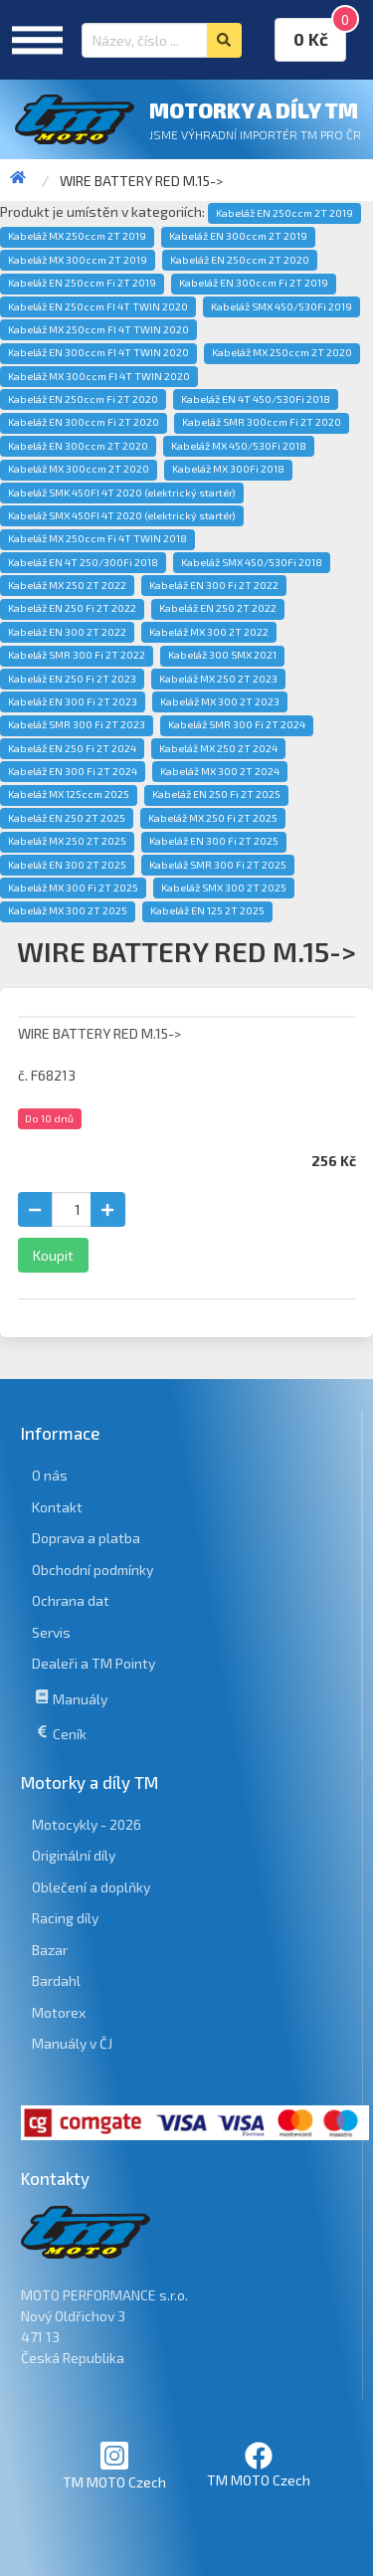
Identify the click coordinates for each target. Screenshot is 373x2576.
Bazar (50, 1949)
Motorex (59, 2012)
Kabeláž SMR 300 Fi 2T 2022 (76, 655)
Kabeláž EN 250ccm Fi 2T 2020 (83, 399)
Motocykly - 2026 (86, 1824)
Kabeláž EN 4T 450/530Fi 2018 (255, 399)
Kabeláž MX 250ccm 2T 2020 (282, 352)
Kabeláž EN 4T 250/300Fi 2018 (83, 562)
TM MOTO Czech (114, 2465)
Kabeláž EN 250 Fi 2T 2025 (216, 794)
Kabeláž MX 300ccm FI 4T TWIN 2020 (99, 376)
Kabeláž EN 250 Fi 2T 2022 (72, 608)
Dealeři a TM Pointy (93, 1663)
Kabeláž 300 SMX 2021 (222, 655)
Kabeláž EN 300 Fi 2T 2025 (214, 841)
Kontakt (57, 1506)
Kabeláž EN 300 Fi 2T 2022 (214, 585)
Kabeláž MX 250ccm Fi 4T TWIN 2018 (97, 538)
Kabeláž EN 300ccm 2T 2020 (78, 446)
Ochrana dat (70, 1600)
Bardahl (56, 1980)
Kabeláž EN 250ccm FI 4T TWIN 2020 (98, 306)
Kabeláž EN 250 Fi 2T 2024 (72, 748)
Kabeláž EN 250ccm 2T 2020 (239, 260)
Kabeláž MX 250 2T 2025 (67, 841)
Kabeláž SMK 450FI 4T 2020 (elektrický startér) (122, 492)
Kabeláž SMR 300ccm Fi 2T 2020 (261, 422)
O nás (50, 1475)
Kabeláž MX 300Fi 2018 (228, 469)
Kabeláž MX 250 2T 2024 (218, 748)
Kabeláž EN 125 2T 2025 (207, 910)
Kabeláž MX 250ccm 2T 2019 (77, 236)
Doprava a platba (86, 1537)
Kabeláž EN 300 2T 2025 (67, 865)
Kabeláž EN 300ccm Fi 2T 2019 (253, 283)
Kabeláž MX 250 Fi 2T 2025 (213, 818)
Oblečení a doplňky (91, 1887)
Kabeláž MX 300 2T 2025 (67, 910)
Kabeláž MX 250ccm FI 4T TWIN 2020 (98, 329)
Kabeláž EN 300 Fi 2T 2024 (72, 771)
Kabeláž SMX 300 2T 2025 (223, 887)
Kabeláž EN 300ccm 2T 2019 (238, 236)
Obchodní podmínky (92, 1569)
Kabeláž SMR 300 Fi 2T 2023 (76, 724)
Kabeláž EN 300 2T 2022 (67, 632)
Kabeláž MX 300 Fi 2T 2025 (73, 887)
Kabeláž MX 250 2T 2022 (67, 585)
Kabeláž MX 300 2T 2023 (220, 701)
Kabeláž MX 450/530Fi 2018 (238, 446)
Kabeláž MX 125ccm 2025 (68, 794)
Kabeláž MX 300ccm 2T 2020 (78, 469)
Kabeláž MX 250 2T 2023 (218, 679)
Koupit (53, 1255)
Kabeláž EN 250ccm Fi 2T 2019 (82, 283)
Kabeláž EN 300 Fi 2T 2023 (72, 701)
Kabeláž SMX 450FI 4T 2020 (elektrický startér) (122, 515)
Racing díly (65, 1917)
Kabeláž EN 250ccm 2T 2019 (284, 213)
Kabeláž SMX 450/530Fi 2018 (251, 562)
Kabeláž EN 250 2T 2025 (66, 818)
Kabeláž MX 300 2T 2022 (209, 632)
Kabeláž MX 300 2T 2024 (220, 771)
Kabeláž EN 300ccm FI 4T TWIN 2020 (98, 352)
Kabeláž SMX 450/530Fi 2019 (281, 306)
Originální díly (73, 1855)
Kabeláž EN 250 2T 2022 (218, 608)
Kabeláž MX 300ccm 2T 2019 (77, 260)
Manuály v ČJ (72, 2043)
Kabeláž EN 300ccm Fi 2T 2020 (83, 422)
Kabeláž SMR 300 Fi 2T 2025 (217, 865)
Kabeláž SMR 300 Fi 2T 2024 (236, 724)
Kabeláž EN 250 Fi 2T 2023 (72, 679)
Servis (51, 1632)
